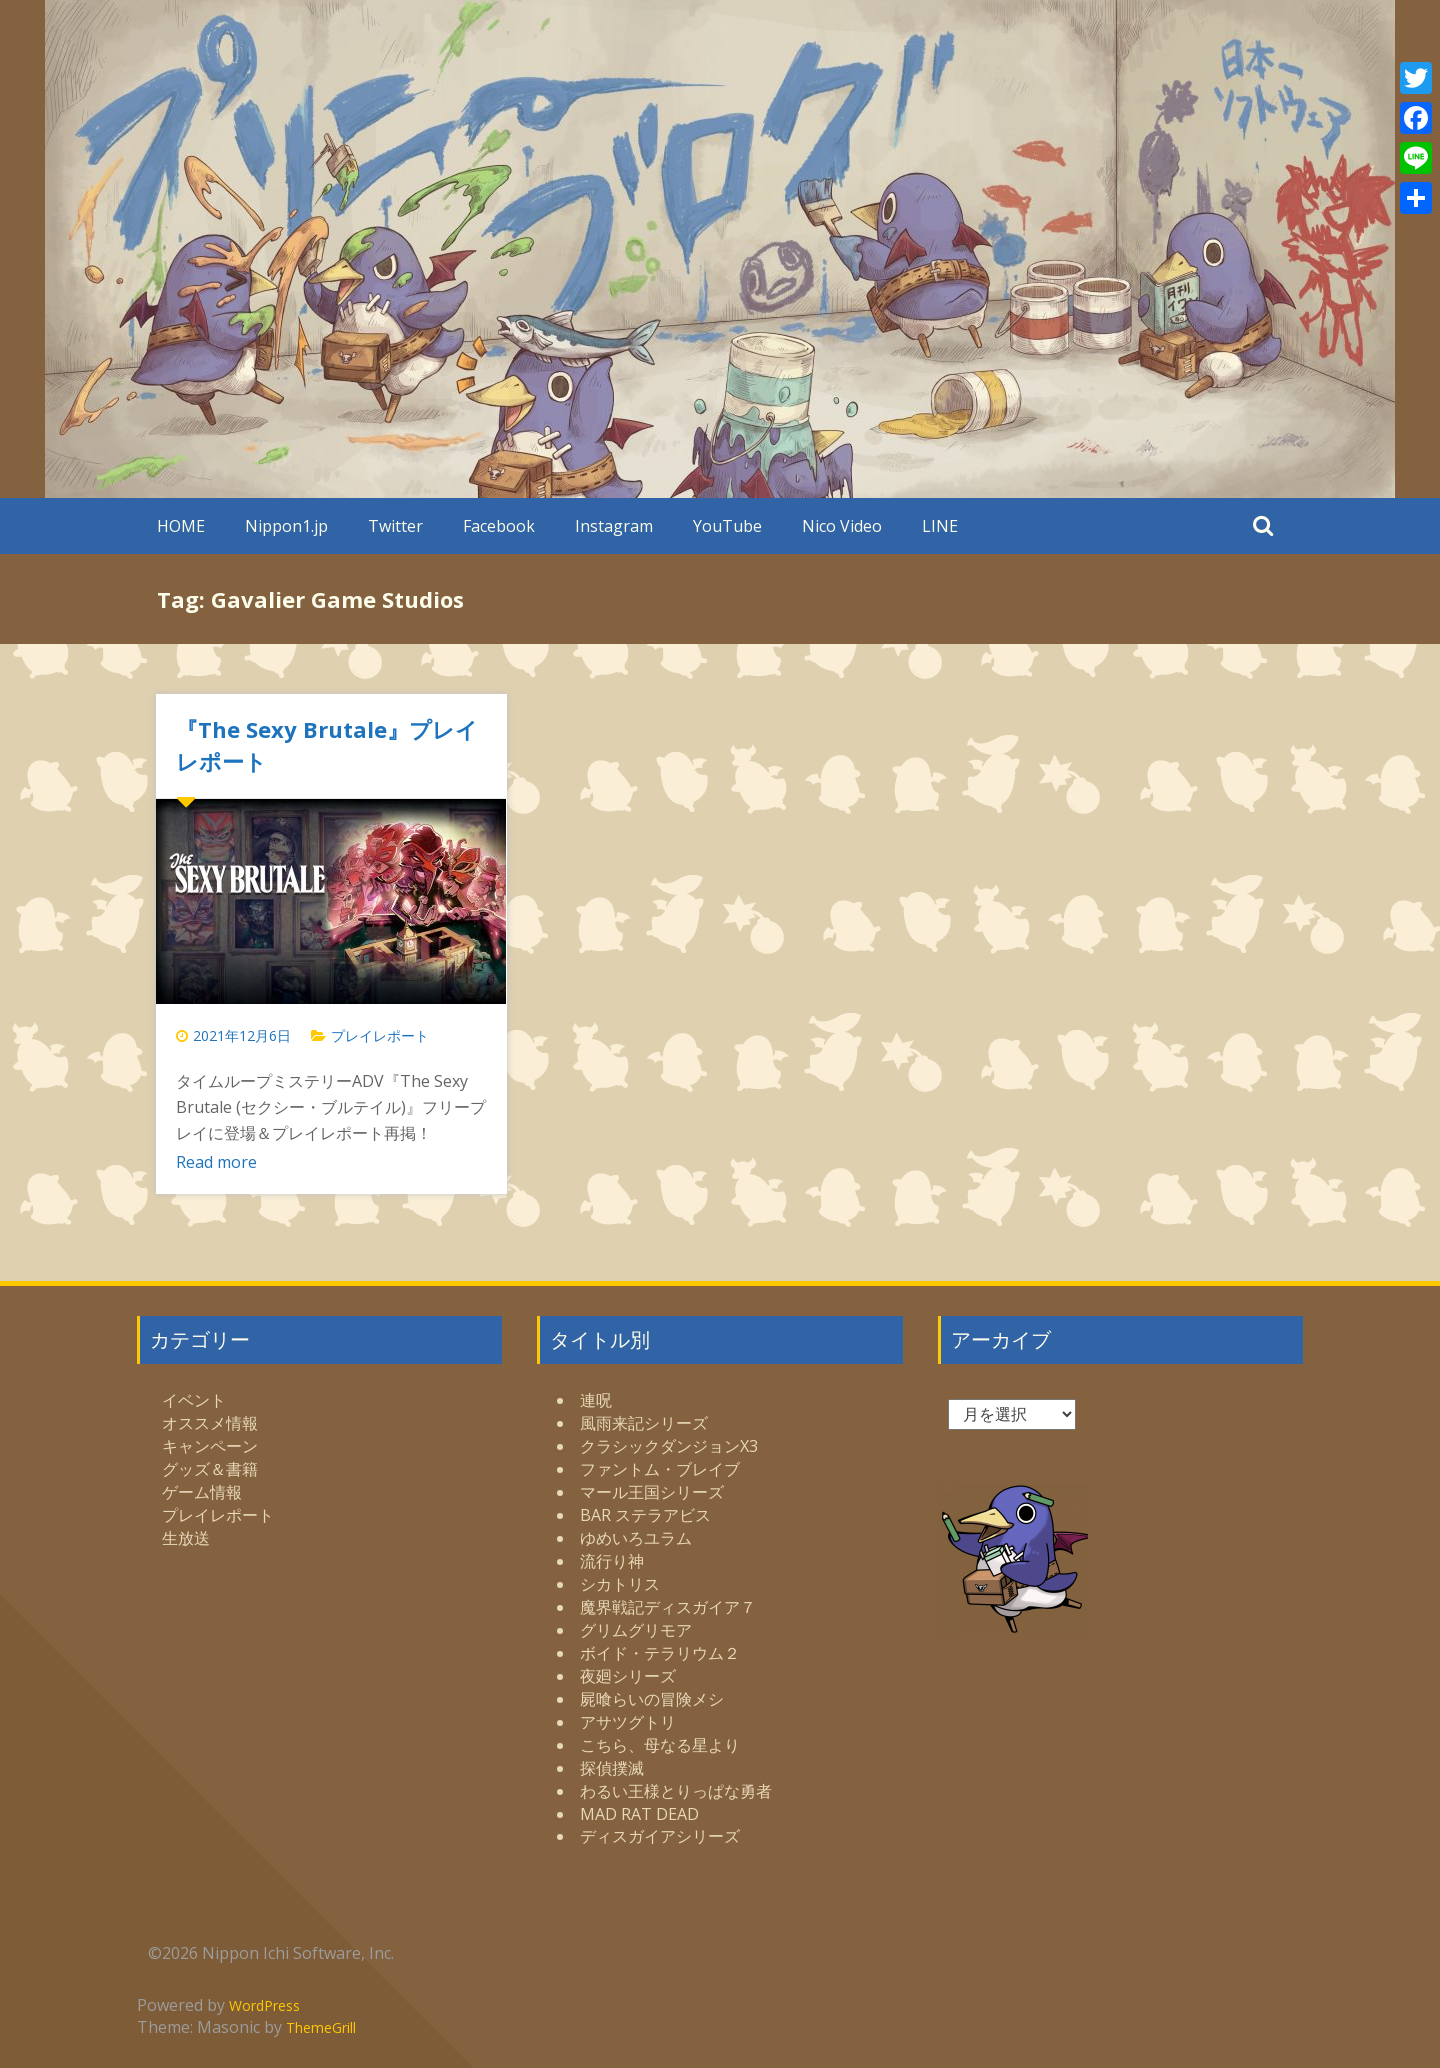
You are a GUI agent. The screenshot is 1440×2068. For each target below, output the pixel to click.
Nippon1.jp (286, 526)
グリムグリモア (636, 1630)
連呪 (596, 1400)
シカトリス (620, 1584)
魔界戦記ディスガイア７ (668, 1607)
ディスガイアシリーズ (660, 1836)
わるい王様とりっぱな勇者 (676, 1791)
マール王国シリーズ (652, 1492)
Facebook (499, 526)
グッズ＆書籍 (210, 1469)
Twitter (395, 526)
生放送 (186, 1538)
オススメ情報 (210, 1423)
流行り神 (612, 1561)
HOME (181, 526)
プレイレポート (380, 1035)
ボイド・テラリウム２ (660, 1653)
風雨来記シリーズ (644, 1423)
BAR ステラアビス (645, 1515)
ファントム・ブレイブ (660, 1469)
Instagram (614, 526)
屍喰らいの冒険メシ (652, 1699)
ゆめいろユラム (636, 1538)
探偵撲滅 (612, 1768)
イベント (194, 1400)
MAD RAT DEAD (639, 1814)
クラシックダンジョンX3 (669, 1446)
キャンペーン (210, 1446)
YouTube (727, 526)
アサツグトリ (628, 1722)
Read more (216, 1162)
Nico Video (842, 526)
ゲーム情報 (202, 1492)
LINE (940, 526)
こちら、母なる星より (660, 1745)
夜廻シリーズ (628, 1676)
